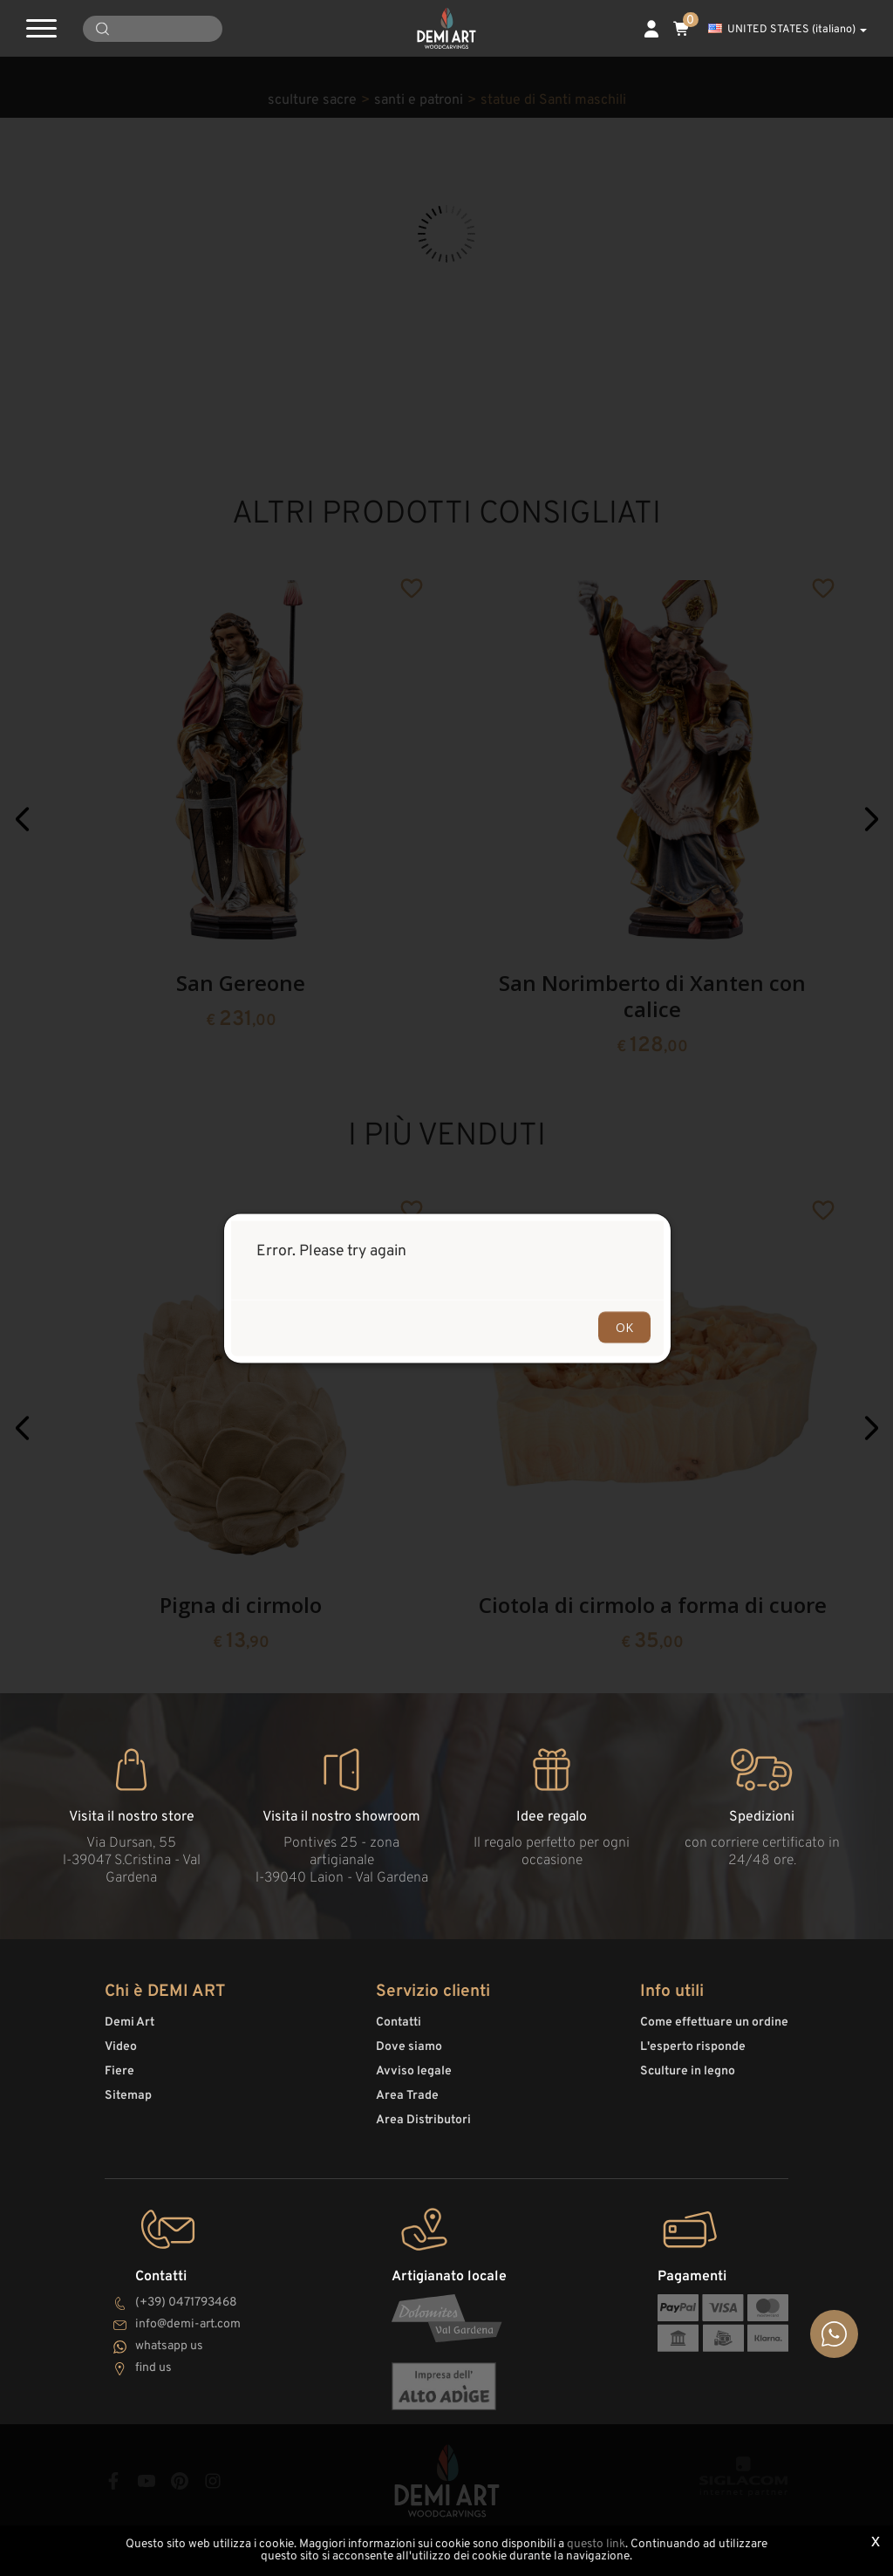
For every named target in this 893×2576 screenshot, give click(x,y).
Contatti (398, 2022)
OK (624, 1326)
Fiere (119, 2071)
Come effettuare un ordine (714, 2022)
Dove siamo (409, 2047)
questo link (596, 2544)
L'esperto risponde (693, 2047)
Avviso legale (414, 2071)
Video (121, 2047)
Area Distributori (423, 2120)
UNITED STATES (787, 30)
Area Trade (407, 2095)
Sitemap (128, 2095)
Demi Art (129, 2022)
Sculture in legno (687, 2071)
